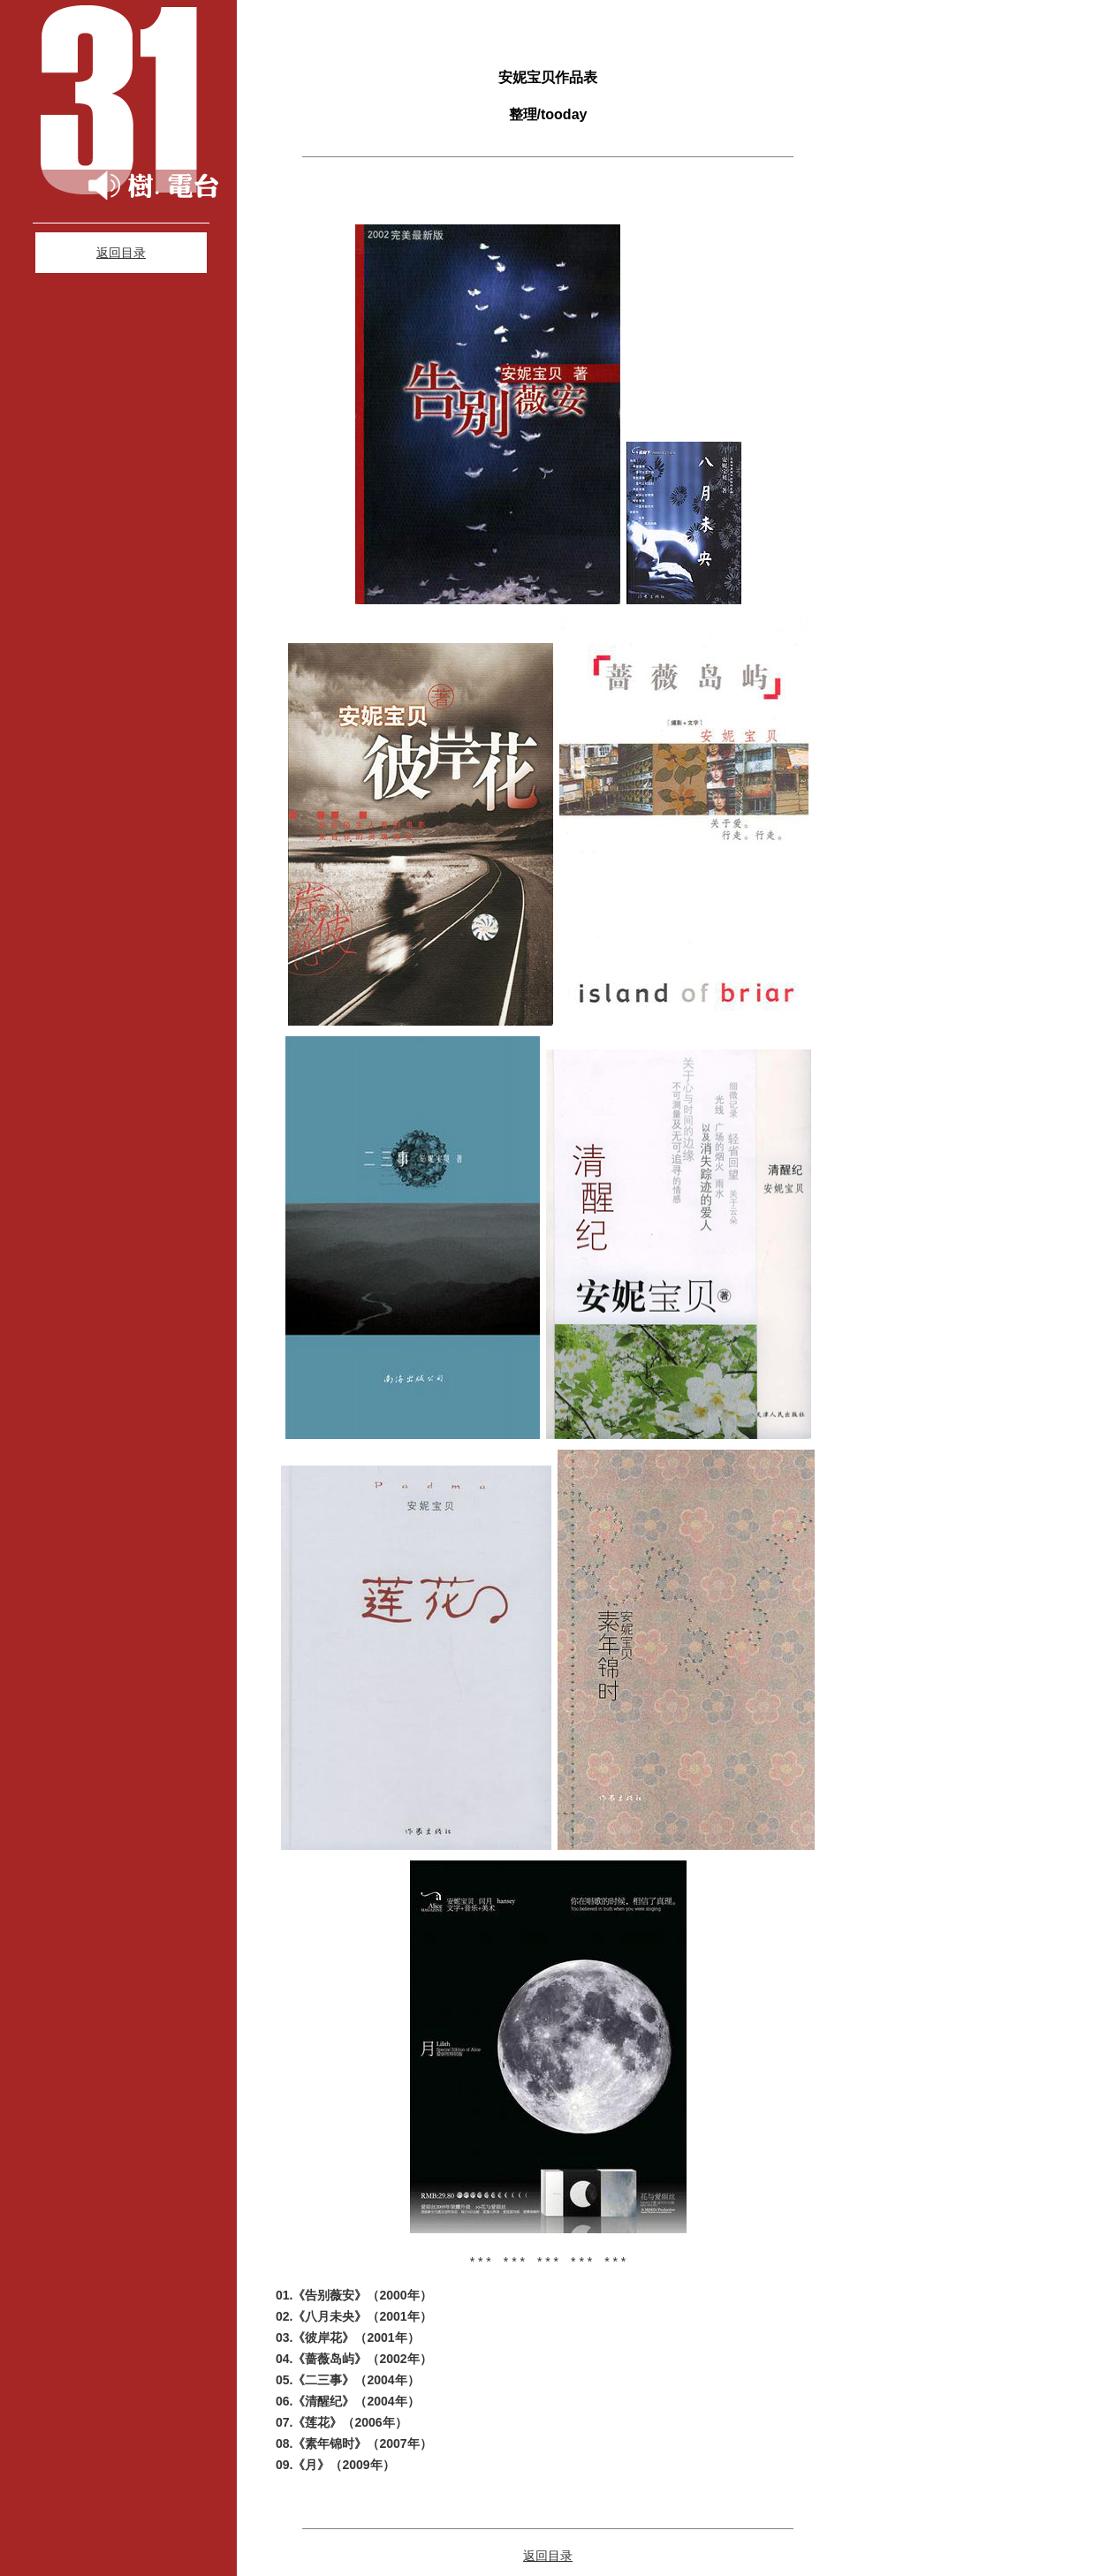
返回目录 (121, 253)
